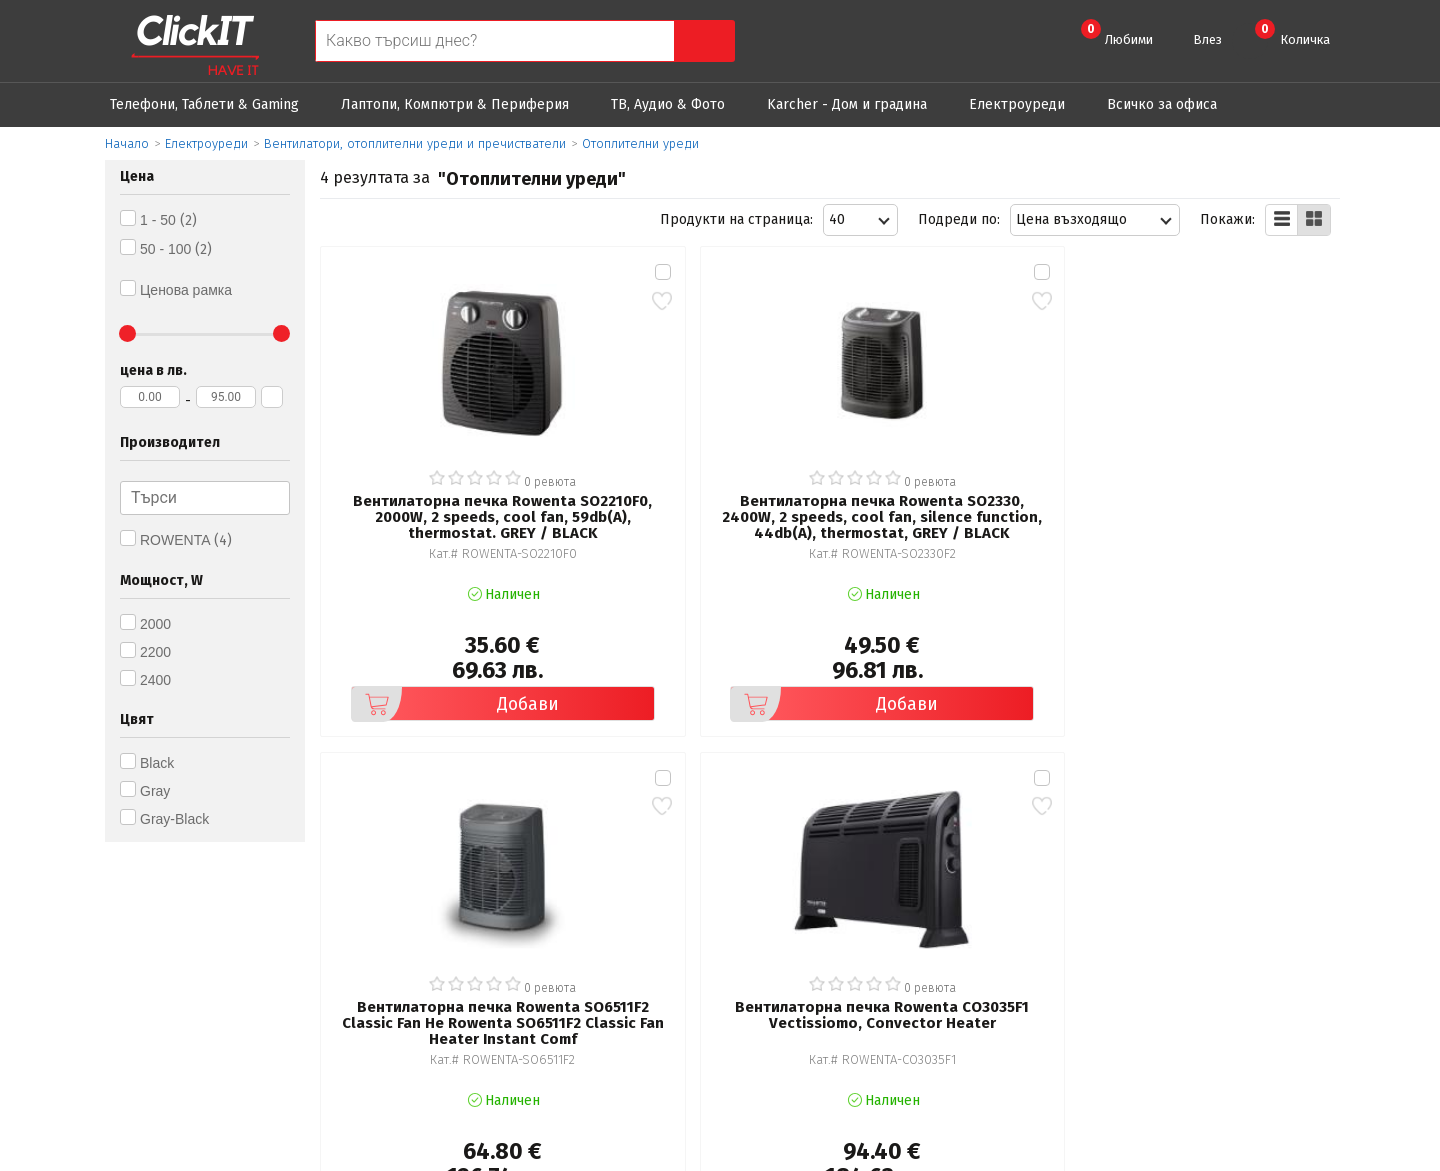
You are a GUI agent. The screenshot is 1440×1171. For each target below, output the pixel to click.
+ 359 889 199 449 (1232, 930)
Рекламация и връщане (833, 899)
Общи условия (472, 899)
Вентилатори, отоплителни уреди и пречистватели (415, 143)
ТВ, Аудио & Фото (668, 104)
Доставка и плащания (825, 927)
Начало (127, 143)
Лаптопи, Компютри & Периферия (455, 104)
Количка (1292, 33)
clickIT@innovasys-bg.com (1255, 904)
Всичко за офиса (1162, 104)
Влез (1207, 39)
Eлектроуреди (1017, 104)
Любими (1117, 33)
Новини (779, 955)
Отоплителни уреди (640, 143)
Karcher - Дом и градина (847, 104)
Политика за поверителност (519, 927)
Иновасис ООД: (614, 1155)
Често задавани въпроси (506, 955)
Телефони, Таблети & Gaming (204, 104)
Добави (425, 630)
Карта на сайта (473, 983)
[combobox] (860, 220)
